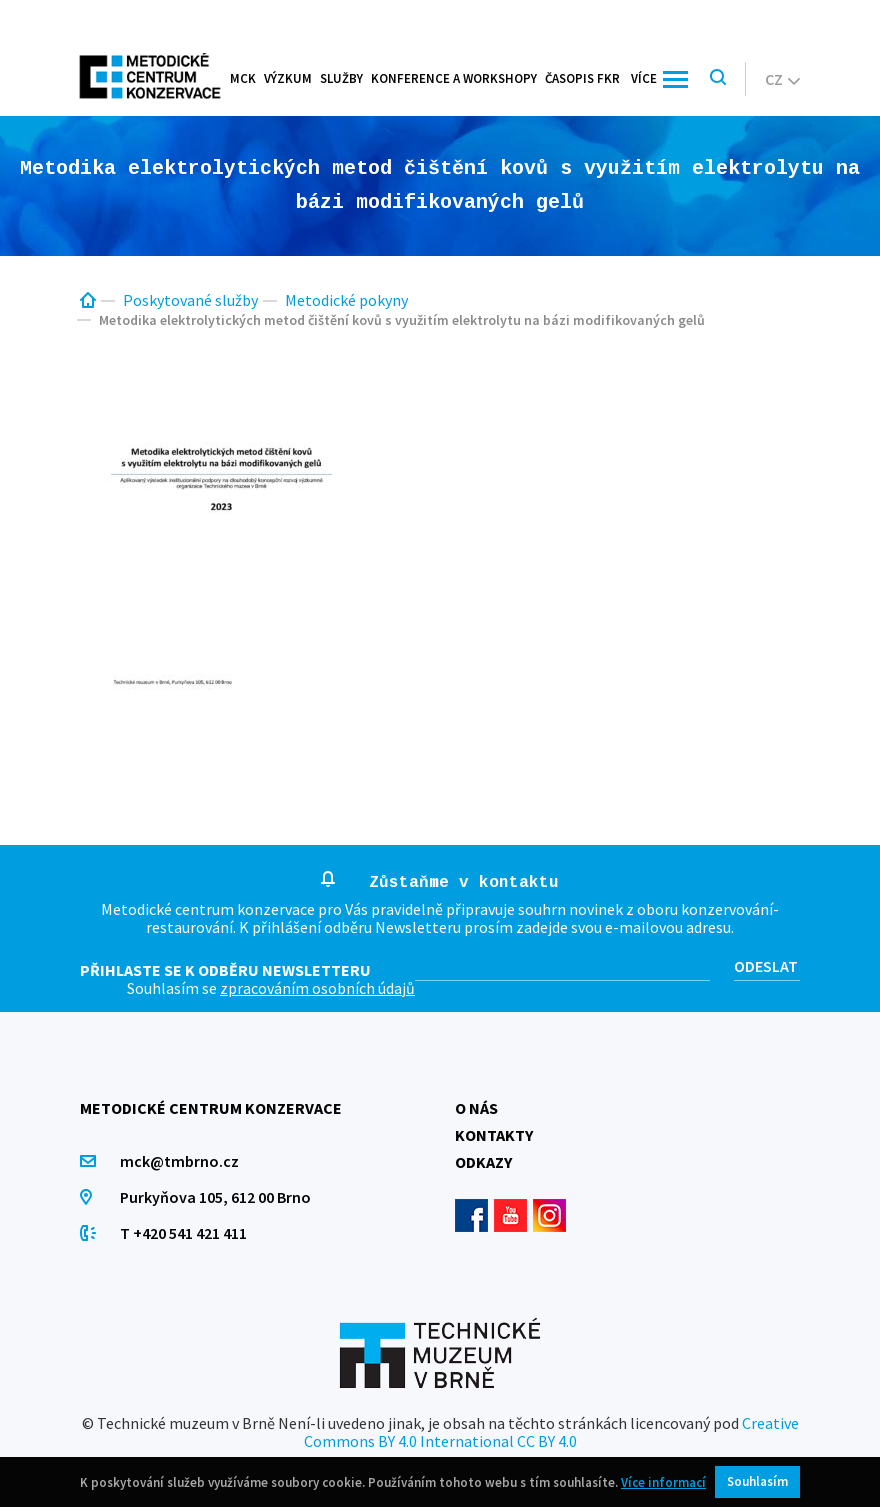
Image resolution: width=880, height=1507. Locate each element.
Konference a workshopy (454, 78)
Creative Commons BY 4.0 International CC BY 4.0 (551, 1432)
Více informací (663, 1482)
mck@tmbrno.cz (179, 1161)
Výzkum (288, 78)
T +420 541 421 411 (183, 1233)
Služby (341, 78)
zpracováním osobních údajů (317, 988)
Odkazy (483, 1162)
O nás (476, 1108)
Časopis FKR (582, 78)
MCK (243, 78)
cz (782, 79)
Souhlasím (757, 1481)
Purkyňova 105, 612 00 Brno (215, 1197)
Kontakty (494, 1135)
